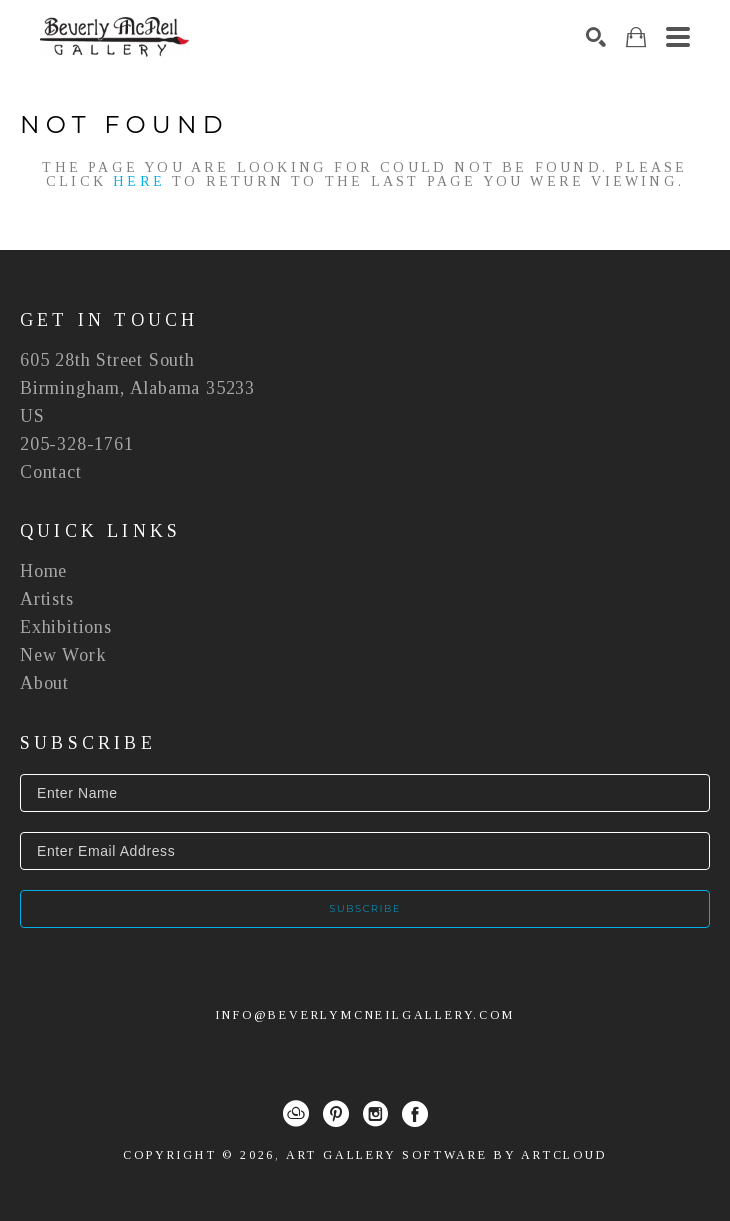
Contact (51, 472)
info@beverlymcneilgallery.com (364, 1015)
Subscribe (365, 908)
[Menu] (678, 37)
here (139, 181)
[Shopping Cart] (636, 37)
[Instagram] (375, 1114)
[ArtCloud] (296, 1114)
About (44, 683)
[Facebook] (415, 1114)
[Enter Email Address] (365, 851)
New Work (63, 655)
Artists (47, 599)
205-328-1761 (77, 444)
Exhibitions (66, 627)
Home (43, 571)
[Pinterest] (336, 1114)
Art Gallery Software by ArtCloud (446, 1155)
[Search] (596, 37)
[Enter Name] (365, 793)
